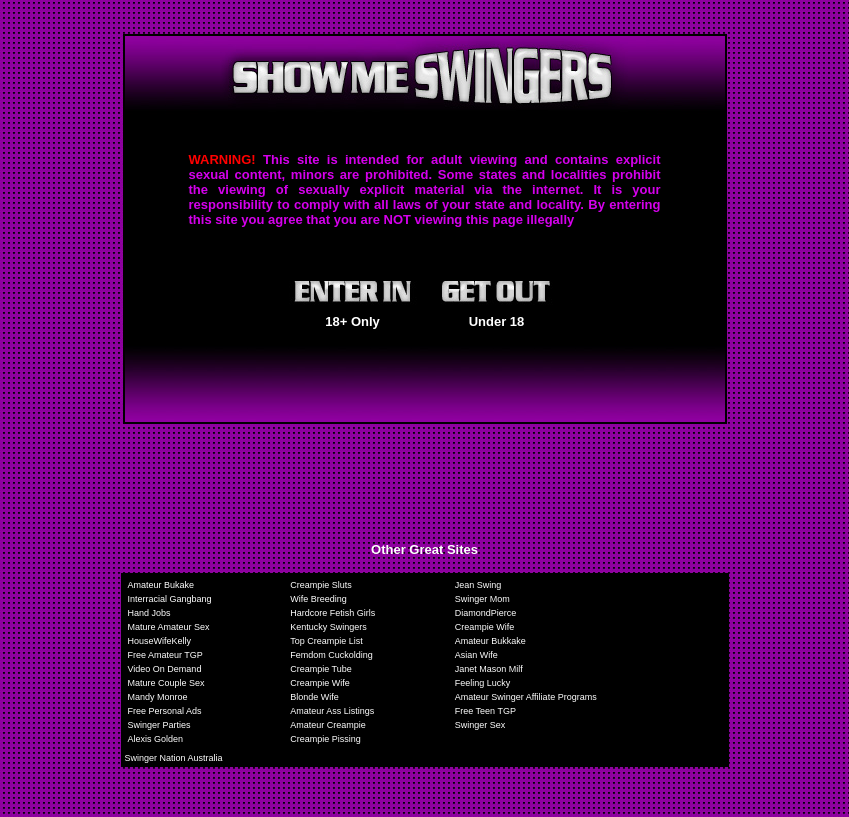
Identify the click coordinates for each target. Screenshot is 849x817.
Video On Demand (165, 669)
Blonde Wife (314, 697)
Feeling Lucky (483, 683)
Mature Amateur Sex (169, 627)
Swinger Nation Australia (174, 758)
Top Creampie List (326, 641)
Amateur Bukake (161, 585)
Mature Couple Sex (166, 683)
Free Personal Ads (165, 711)
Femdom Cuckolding (331, 655)
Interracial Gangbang (170, 599)
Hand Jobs (149, 613)
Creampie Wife (485, 627)
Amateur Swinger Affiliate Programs (526, 697)
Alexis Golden (156, 739)
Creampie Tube (321, 669)
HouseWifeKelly (160, 641)
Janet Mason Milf (489, 669)
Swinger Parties (159, 725)
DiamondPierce (486, 613)
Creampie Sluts (321, 585)
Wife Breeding (318, 599)
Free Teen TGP (485, 711)
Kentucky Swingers (328, 627)
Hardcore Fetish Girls (332, 613)
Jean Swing (478, 585)
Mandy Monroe (158, 697)
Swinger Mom (482, 599)
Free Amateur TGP (165, 655)
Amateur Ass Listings (332, 711)
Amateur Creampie (328, 725)
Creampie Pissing (325, 739)
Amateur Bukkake (490, 641)
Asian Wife (476, 655)
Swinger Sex (480, 725)
